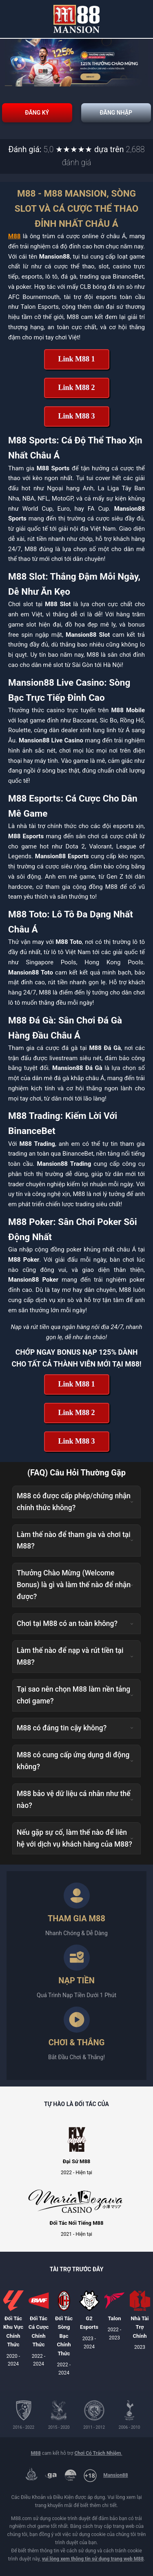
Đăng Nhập (116, 112)
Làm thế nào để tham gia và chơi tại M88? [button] (75, 1540)
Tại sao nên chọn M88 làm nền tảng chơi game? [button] (75, 1695)
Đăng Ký (37, 112)
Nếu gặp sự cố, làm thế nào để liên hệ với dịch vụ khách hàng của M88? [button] (75, 1838)
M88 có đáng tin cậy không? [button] (75, 1728)
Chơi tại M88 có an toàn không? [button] (75, 1623)
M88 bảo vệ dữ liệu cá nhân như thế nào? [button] (75, 1800)
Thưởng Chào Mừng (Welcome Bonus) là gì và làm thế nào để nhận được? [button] (75, 1585)
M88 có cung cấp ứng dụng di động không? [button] (75, 1761)
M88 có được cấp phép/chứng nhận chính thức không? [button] (75, 1502)
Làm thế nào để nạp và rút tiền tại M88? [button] (75, 1656)
